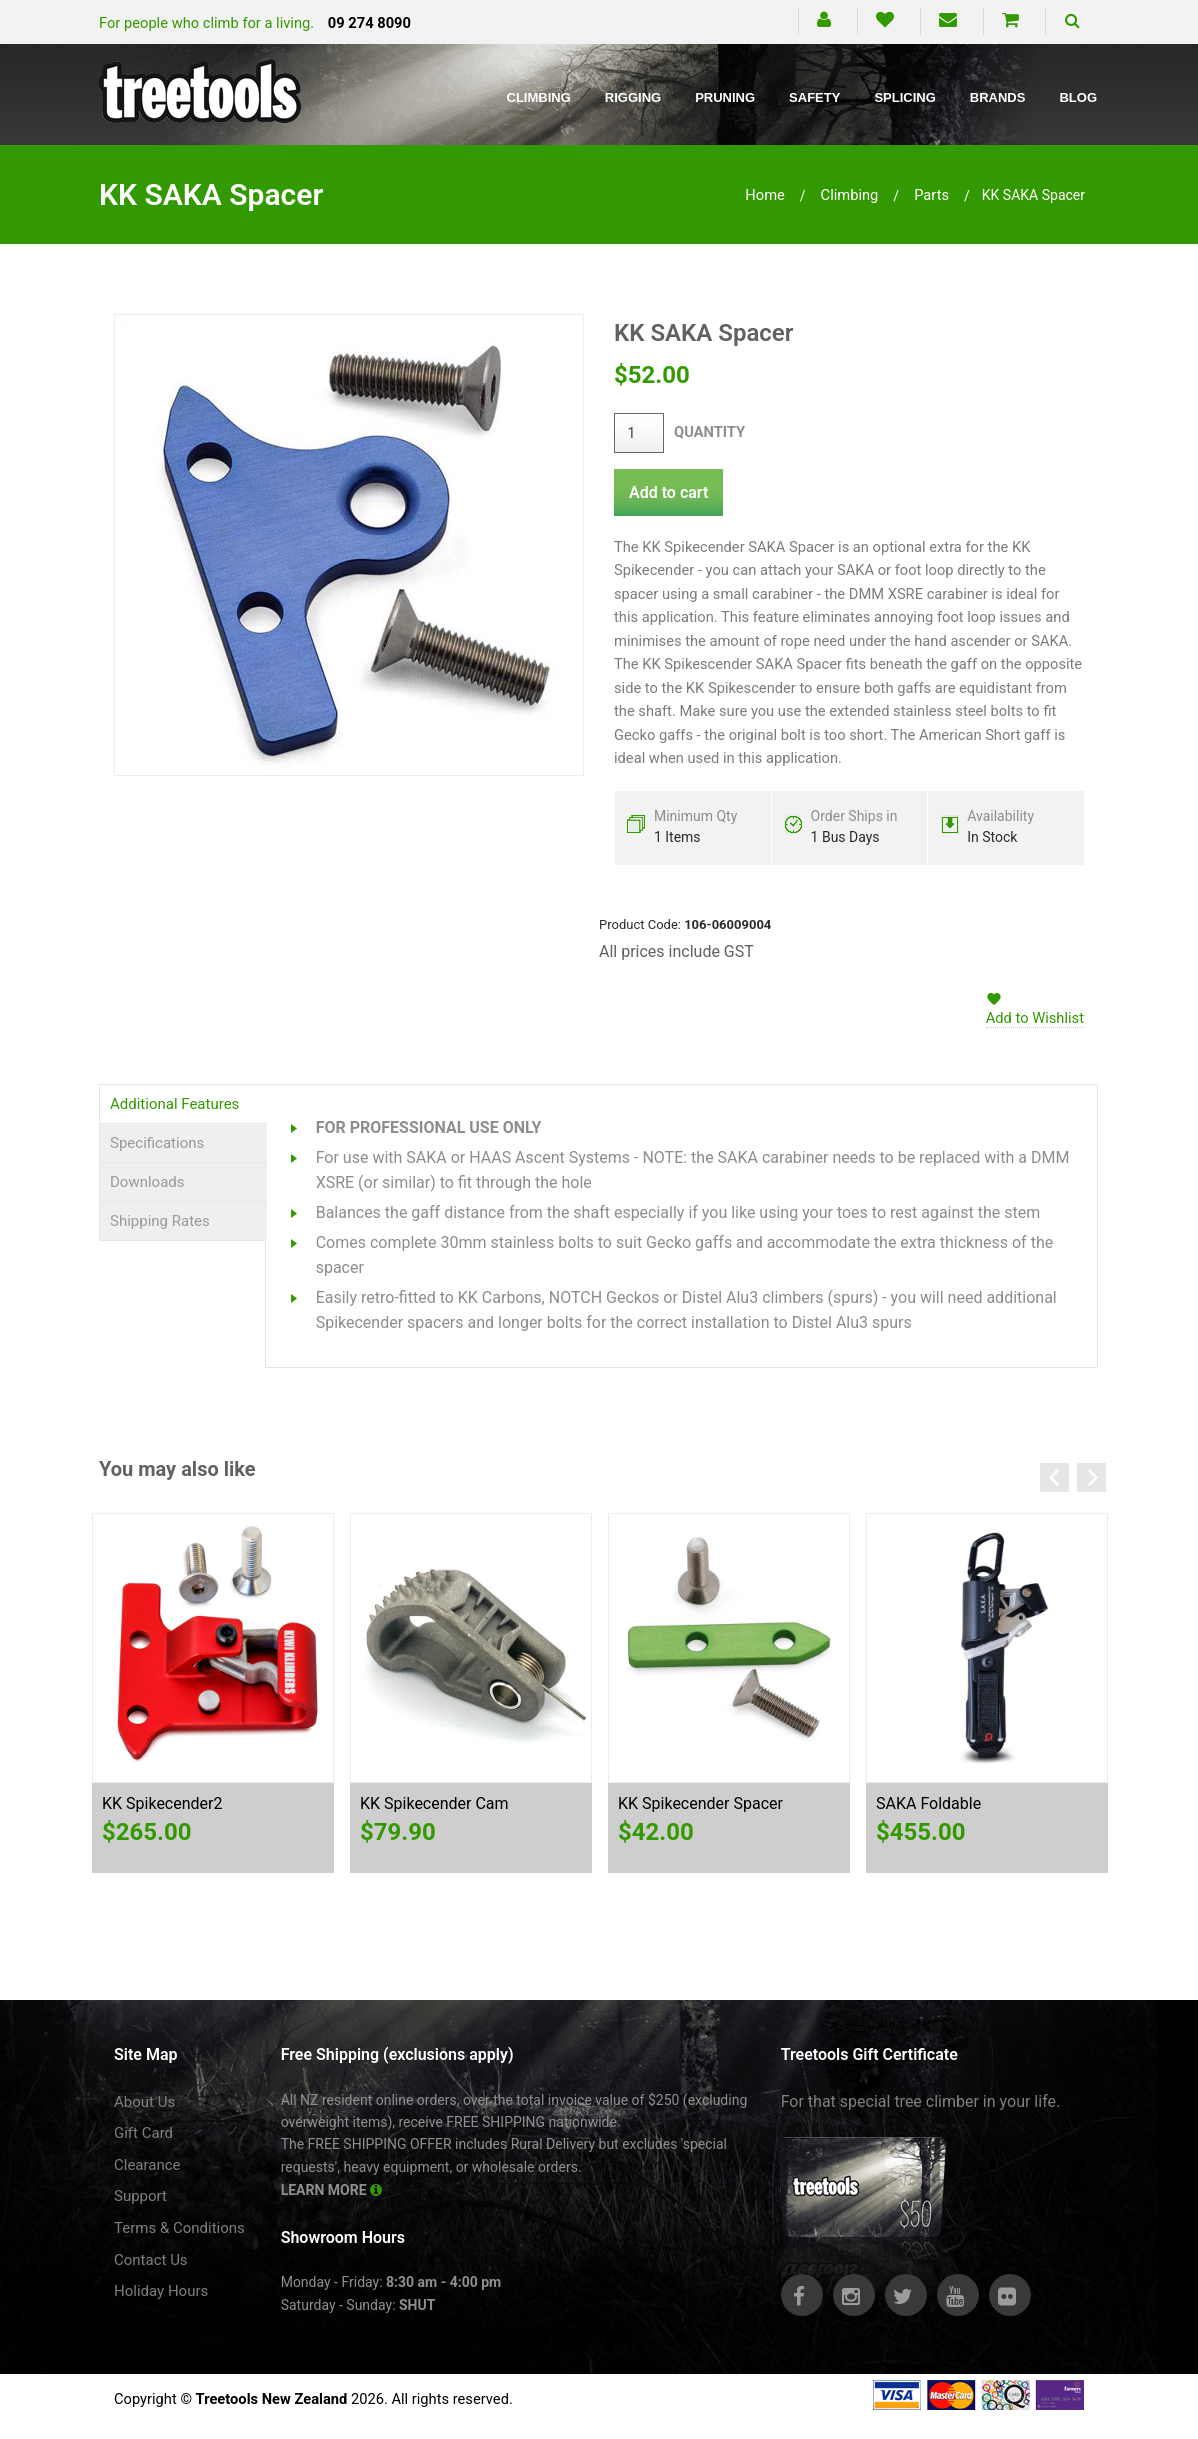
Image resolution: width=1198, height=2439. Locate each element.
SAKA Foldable (928, 1803)
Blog (1078, 97)
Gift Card (143, 2133)
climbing (850, 195)
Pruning (725, 97)
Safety (814, 97)
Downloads (147, 1182)
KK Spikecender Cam (434, 1803)
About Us (144, 2102)
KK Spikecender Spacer (700, 1803)
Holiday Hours (161, 2291)
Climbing (539, 97)
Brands (998, 97)
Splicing (904, 97)
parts (931, 195)
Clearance (147, 2165)
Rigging (633, 97)
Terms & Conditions (179, 2228)
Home (765, 195)
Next (1091, 1477)
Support (140, 2196)
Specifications (157, 1143)
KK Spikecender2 (162, 1803)
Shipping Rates (160, 1221)
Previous (1054, 1477)
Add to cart (668, 492)
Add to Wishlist (1035, 1018)
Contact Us (151, 2260)
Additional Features (174, 1104)
